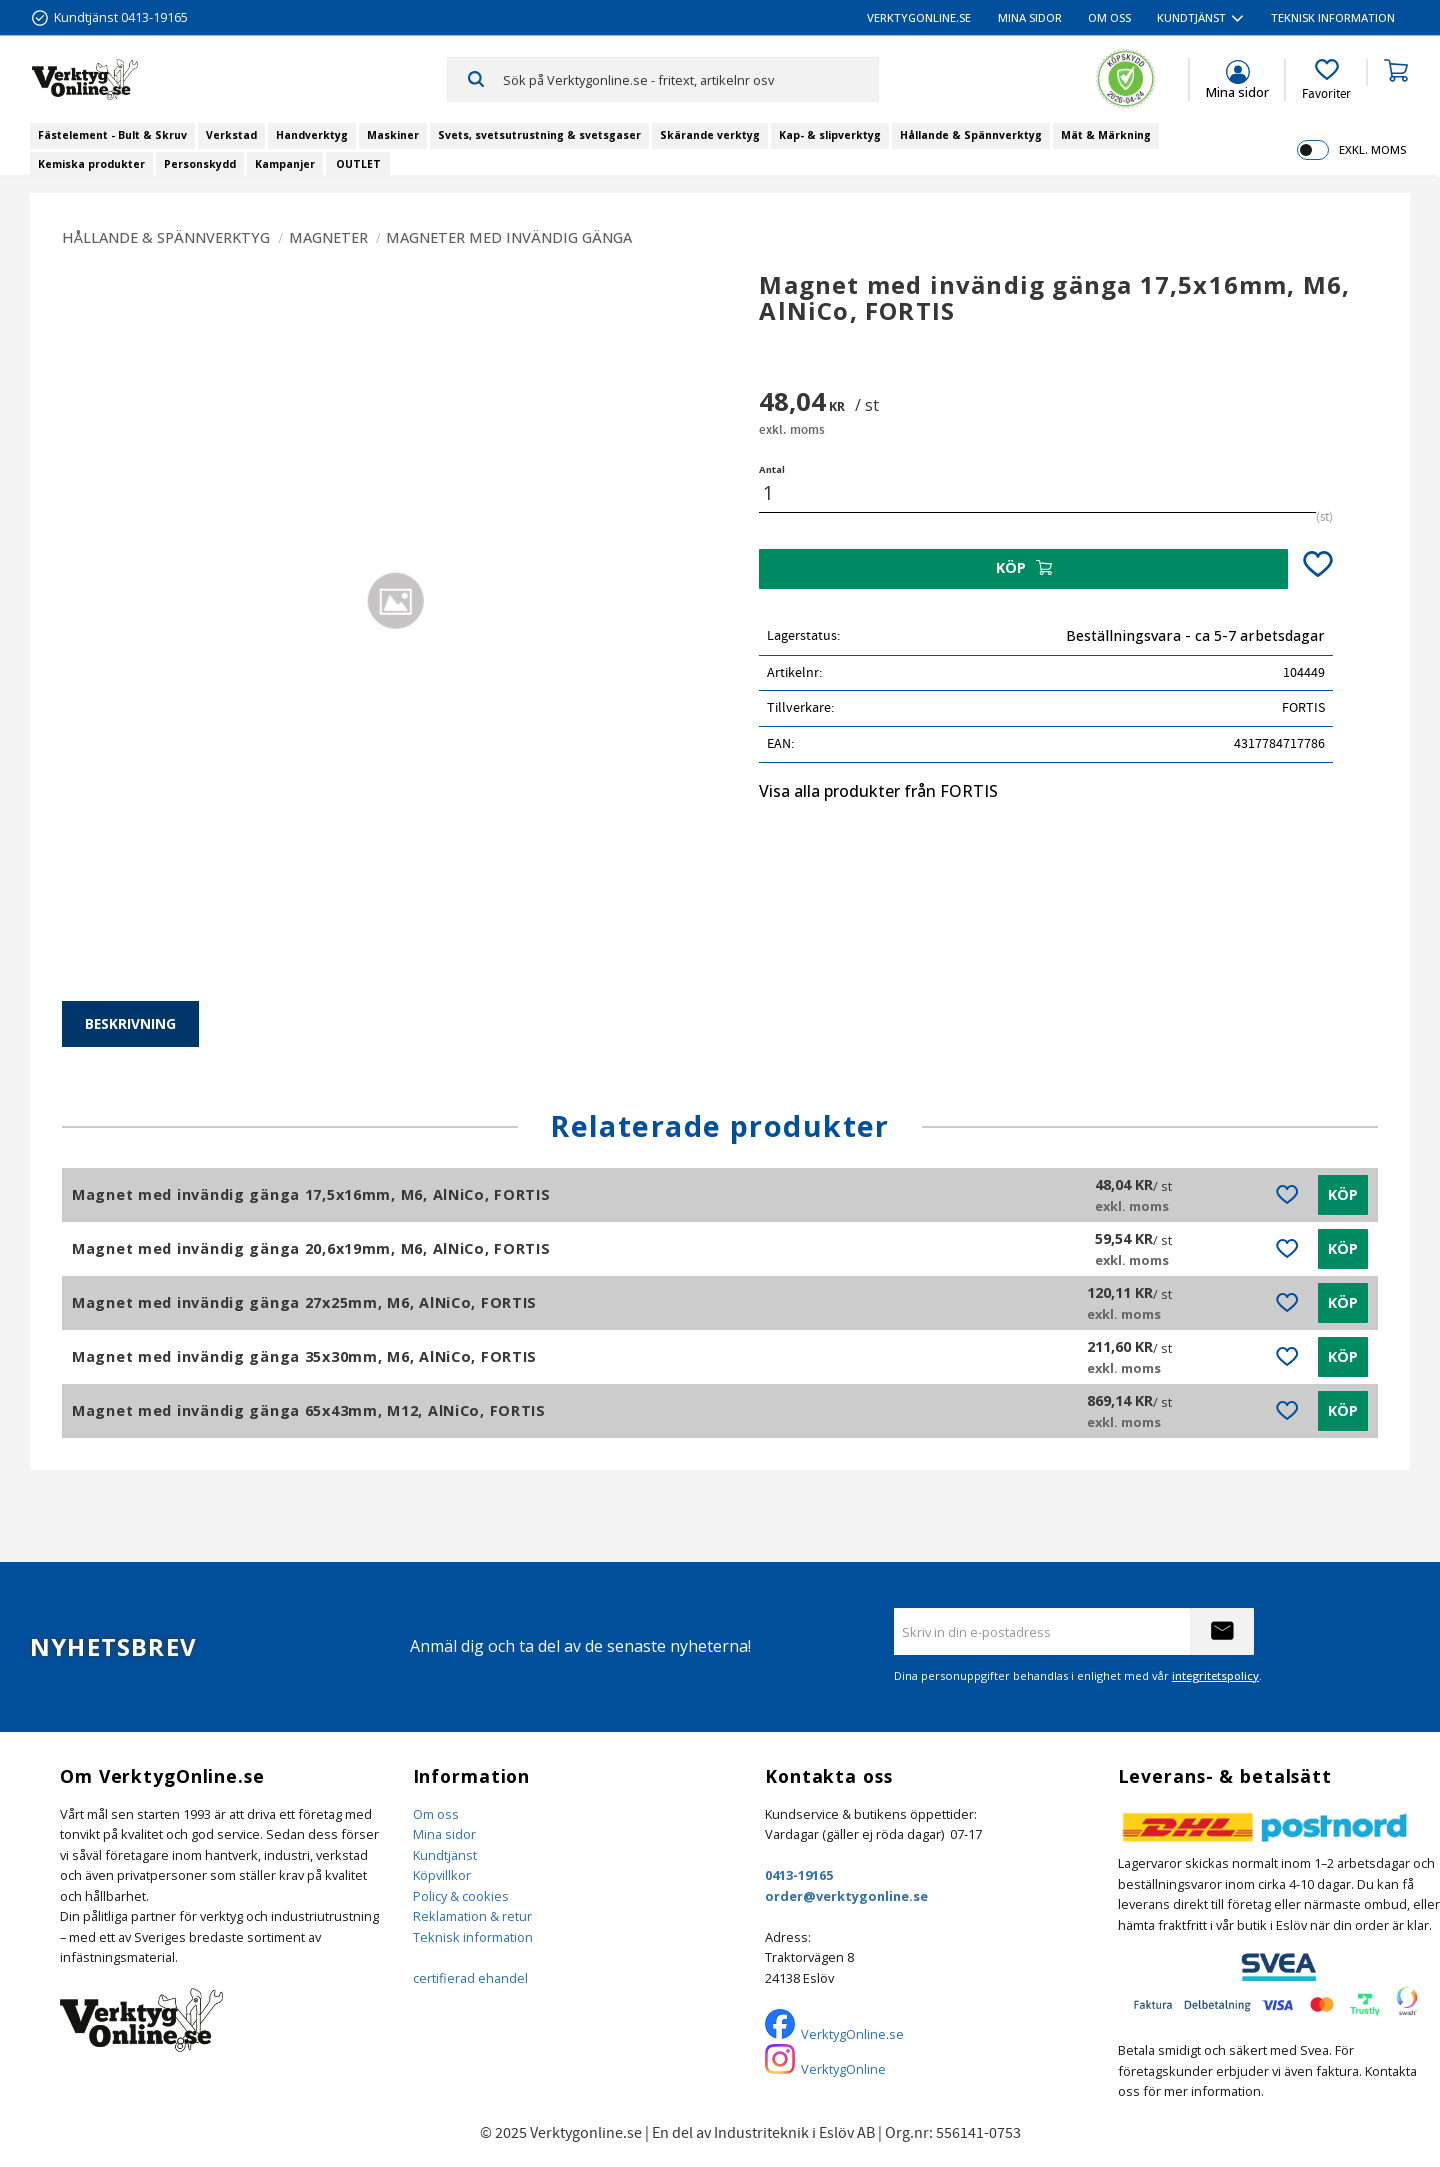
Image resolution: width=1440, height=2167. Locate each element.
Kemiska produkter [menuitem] (91, 164)
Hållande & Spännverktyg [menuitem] (971, 135)
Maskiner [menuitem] (393, 135)
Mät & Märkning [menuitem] (1106, 135)
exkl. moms (1372, 149)
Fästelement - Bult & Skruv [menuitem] (112, 135)
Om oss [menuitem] (1109, 17)
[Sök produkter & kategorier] (690, 79)
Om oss (436, 1814)
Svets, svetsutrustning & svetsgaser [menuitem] (539, 135)
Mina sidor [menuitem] (1030, 17)
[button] (1326, 80)
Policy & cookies (461, 1896)
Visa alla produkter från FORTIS (878, 791)
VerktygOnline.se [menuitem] (919, 17)
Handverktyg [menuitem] (312, 135)
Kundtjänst (445, 1855)
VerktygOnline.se (852, 2034)
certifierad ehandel (470, 1978)
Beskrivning (130, 1023)
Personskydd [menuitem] (200, 164)
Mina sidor (444, 1834)
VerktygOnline (843, 2069)
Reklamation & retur (472, 1916)
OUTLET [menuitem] (358, 164)
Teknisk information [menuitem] (1333, 17)
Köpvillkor (442, 1875)
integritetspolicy (1215, 1675)
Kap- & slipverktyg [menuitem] (830, 135)
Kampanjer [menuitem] (285, 164)
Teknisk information (473, 1937)
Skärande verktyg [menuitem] (710, 135)
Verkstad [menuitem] (231, 135)
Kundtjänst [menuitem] (1191, 17)
